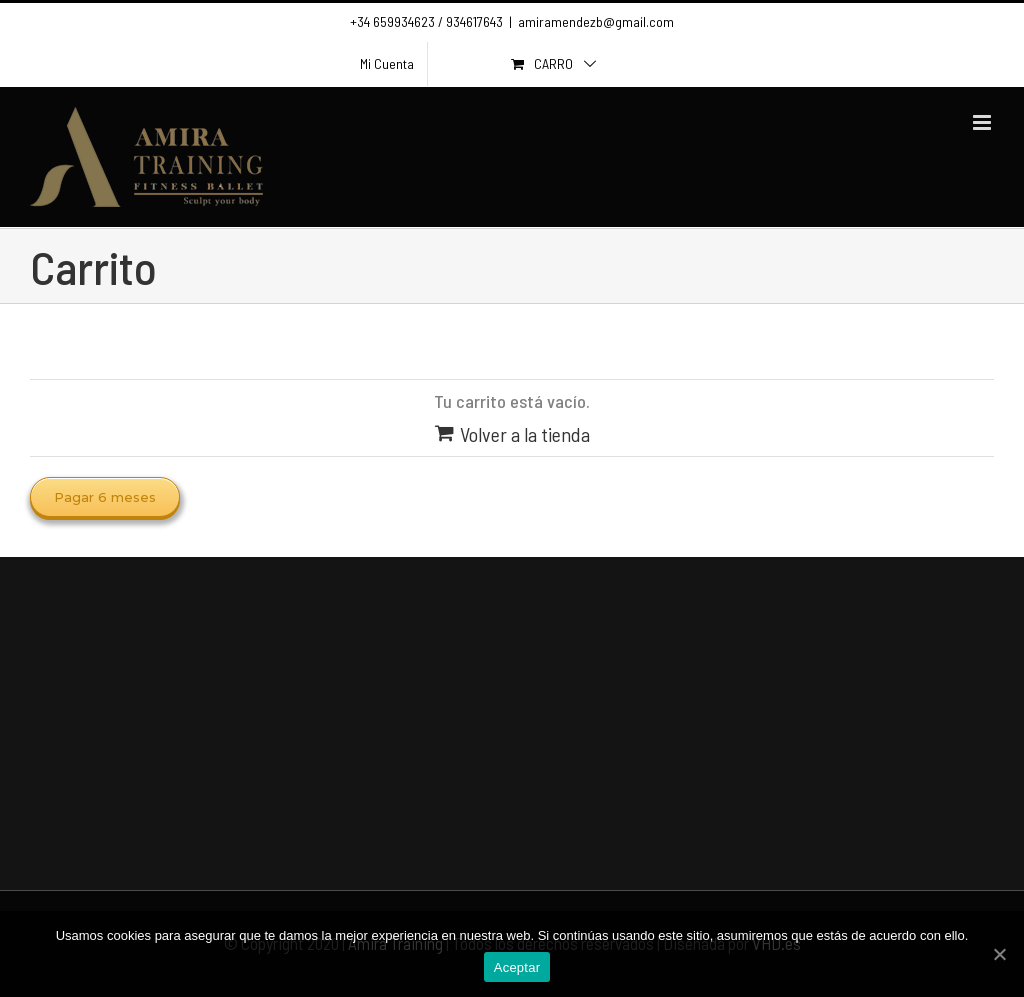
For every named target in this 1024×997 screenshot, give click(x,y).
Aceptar (517, 967)
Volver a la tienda (525, 434)
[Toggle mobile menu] (983, 122)
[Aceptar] (999, 954)
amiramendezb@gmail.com (596, 21)
